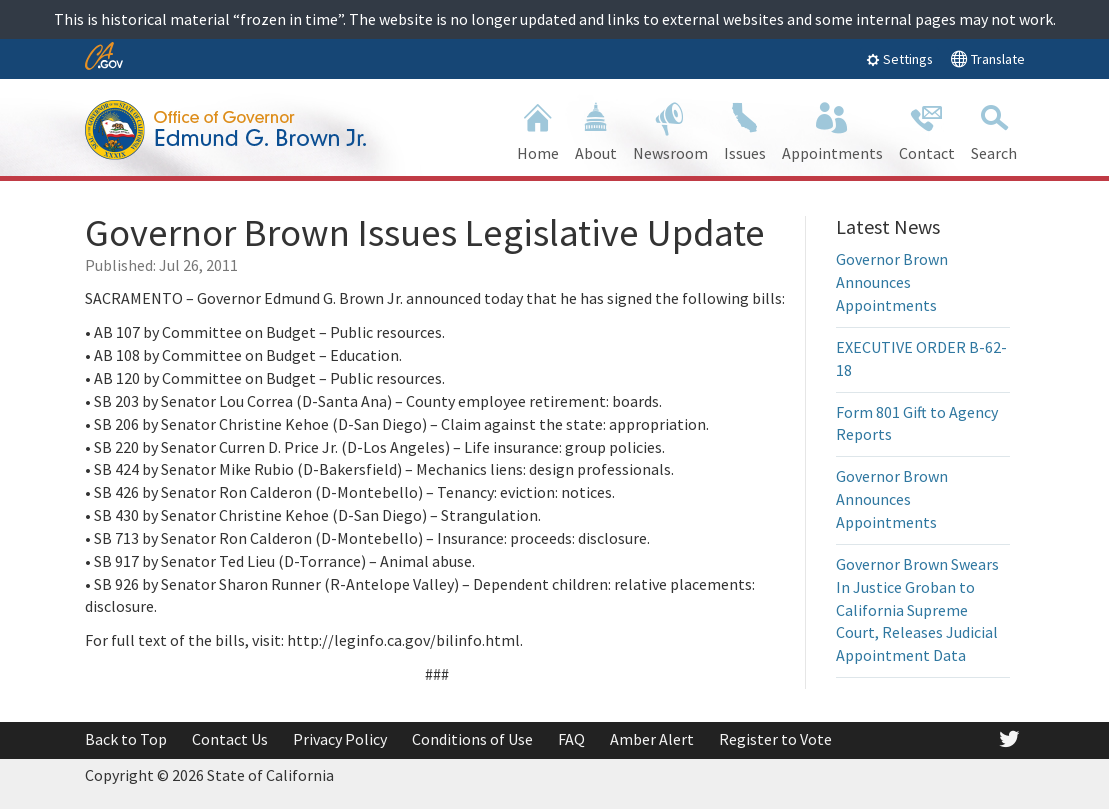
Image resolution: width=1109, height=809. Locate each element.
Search (994, 129)
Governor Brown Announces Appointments (892, 282)
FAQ (571, 739)
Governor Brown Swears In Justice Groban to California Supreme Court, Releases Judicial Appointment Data (917, 609)
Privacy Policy (340, 739)
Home (538, 129)
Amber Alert (652, 739)
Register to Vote (775, 739)
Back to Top (126, 739)
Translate (987, 58)
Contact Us (230, 739)
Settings (899, 59)
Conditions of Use (472, 739)
